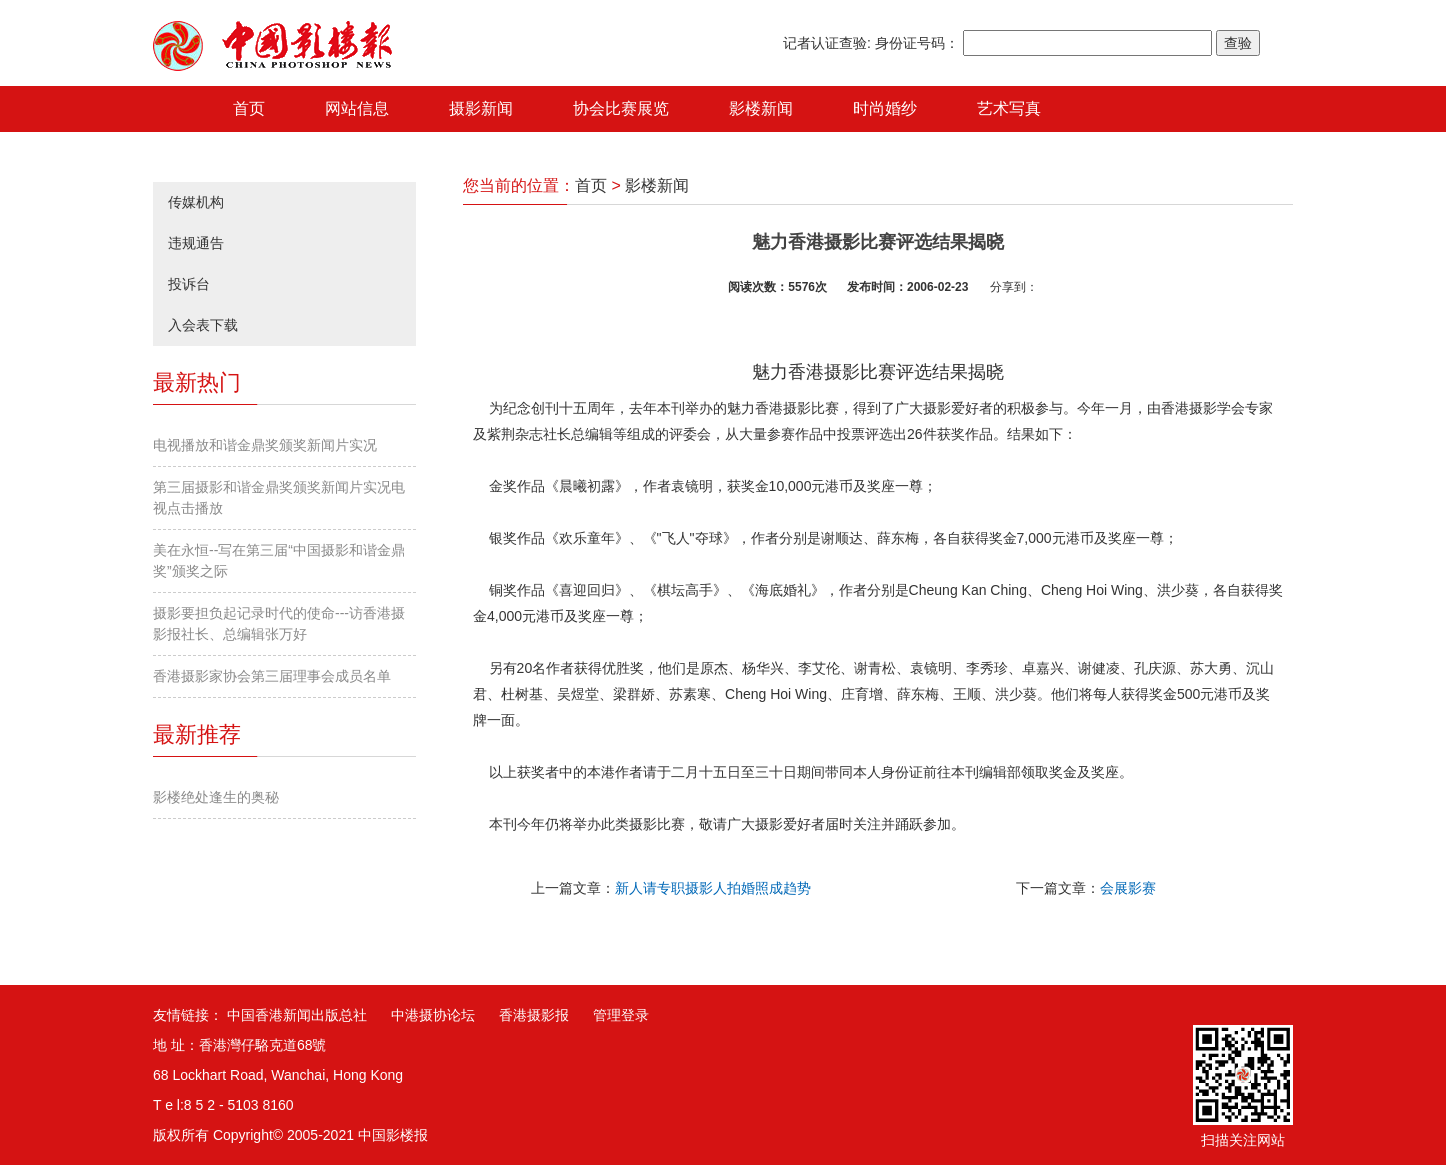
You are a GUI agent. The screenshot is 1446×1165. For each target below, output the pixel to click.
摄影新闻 (481, 108)
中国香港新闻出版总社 (297, 1015)
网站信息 (357, 108)
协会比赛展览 (621, 108)
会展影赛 (1128, 888)
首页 (249, 108)
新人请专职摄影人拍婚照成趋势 (713, 888)
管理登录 (621, 1015)
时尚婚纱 (885, 108)
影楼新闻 (761, 108)
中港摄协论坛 (433, 1015)
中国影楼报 (393, 1135)
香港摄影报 (534, 1015)
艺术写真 (1009, 108)
